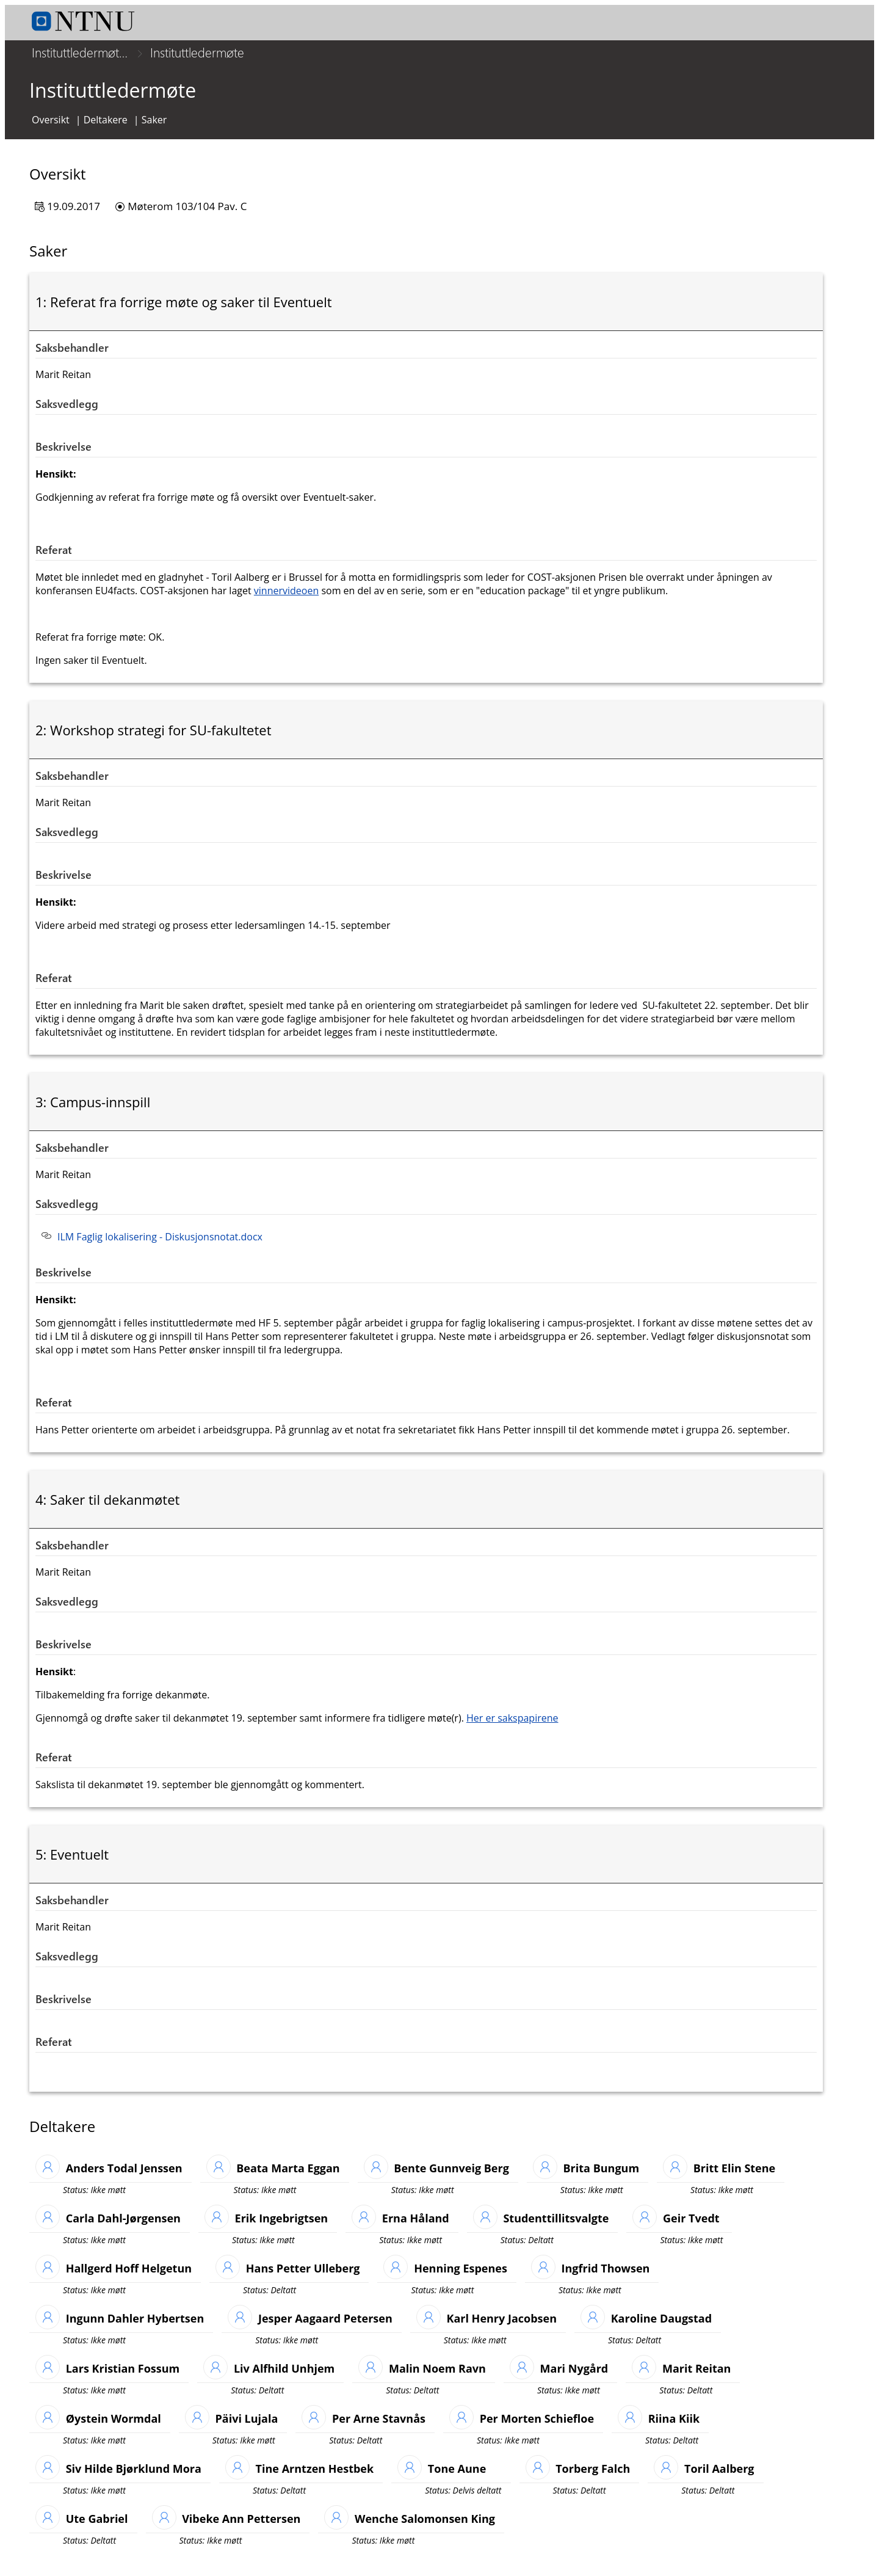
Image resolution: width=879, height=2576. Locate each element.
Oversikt (51, 128)
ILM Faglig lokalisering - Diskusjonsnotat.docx (159, 1245)
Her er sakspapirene (512, 1726)
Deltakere (106, 128)
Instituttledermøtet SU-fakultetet (82, 51)
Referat (53, 558)
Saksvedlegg (66, 412)
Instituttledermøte (197, 51)
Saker (154, 128)
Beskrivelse (63, 455)
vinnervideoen (286, 599)
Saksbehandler (72, 356)
